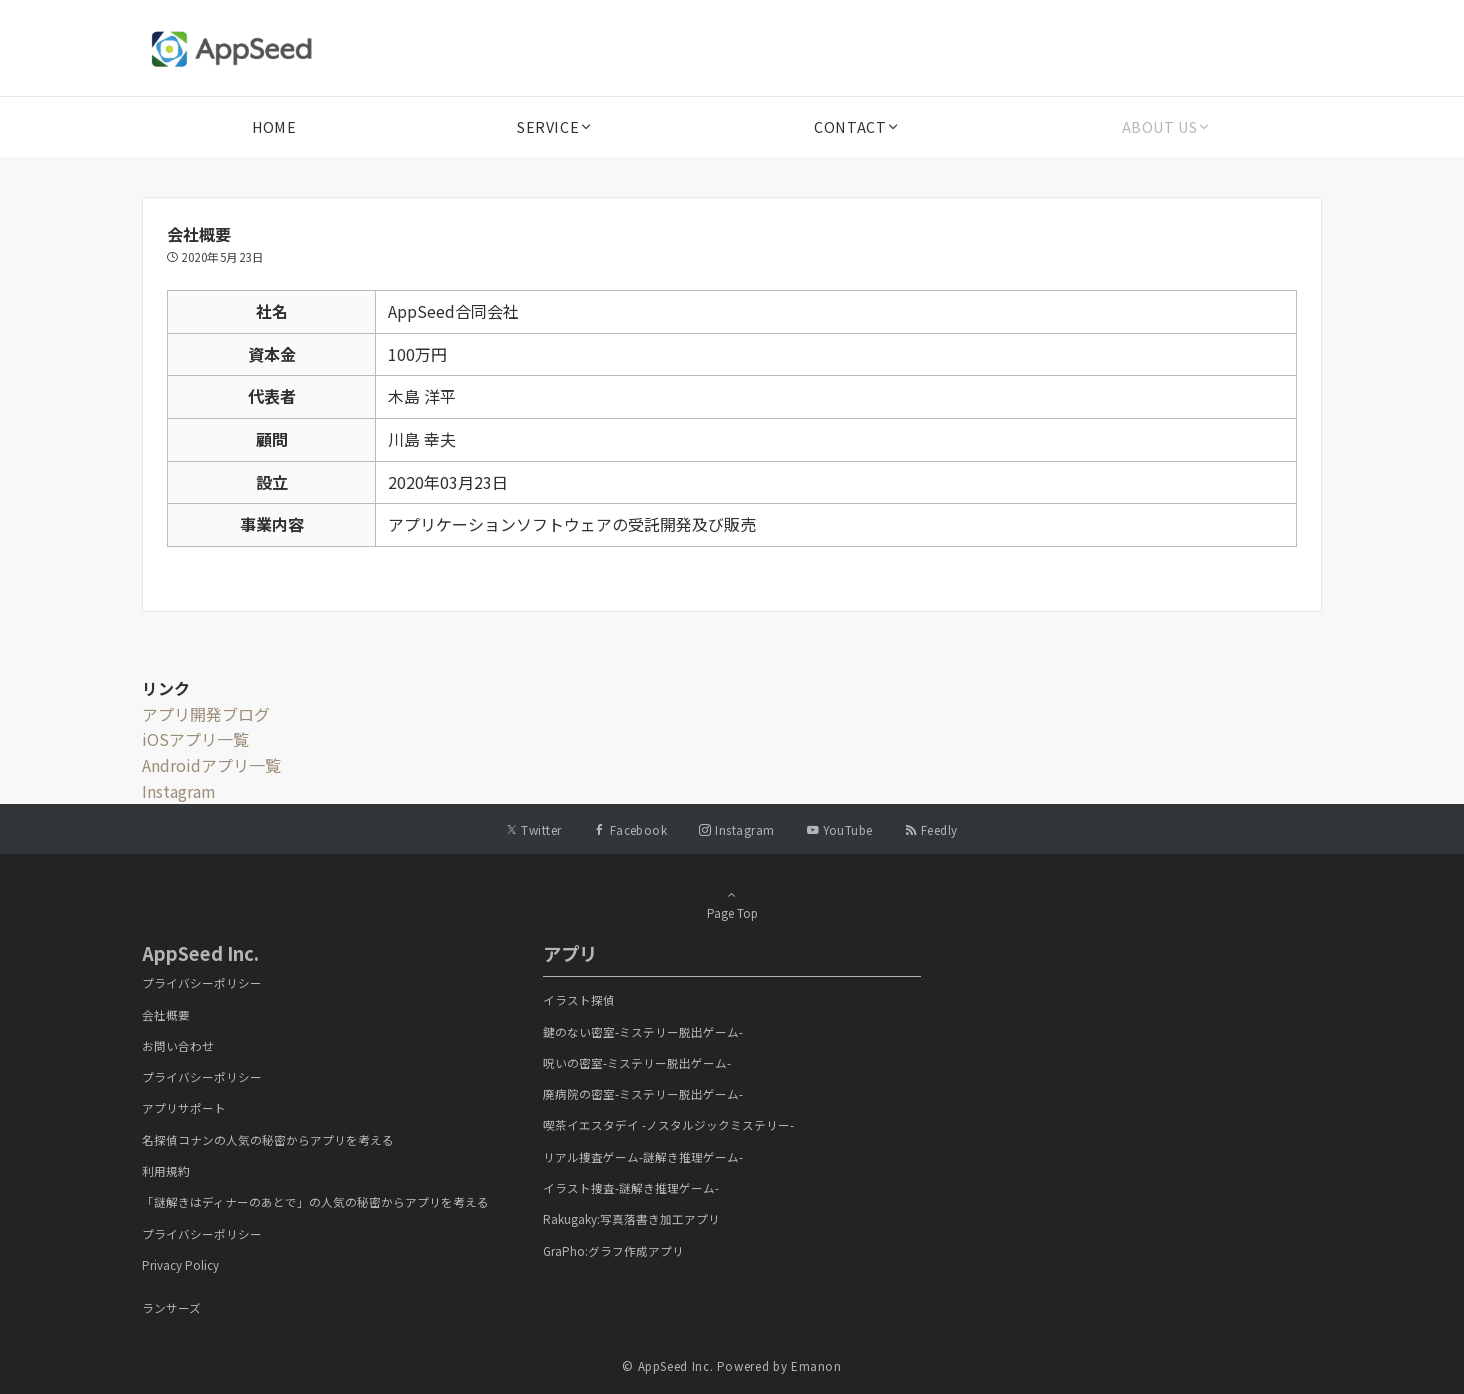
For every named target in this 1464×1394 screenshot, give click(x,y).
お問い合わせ (178, 1046)
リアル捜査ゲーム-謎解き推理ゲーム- (643, 1157)
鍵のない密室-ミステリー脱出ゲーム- (643, 1032)
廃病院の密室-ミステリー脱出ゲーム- (643, 1094)
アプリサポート (184, 1108)
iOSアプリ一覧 (195, 739)
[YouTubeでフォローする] (840, 830)
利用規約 (166, 1171)
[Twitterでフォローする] (533, 830)
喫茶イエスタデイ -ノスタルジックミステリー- (668, 1125)
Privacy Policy (180, 1265)
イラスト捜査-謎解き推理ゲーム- (631, 1188)
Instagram (179, 791)
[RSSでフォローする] (931, 830)
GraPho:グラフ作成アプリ (613, 1251)
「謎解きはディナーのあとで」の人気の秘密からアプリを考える (315, 1202)
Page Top (732, 904)
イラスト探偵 (579, 1000)
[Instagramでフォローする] (736, 830)
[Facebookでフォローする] (631, 830)
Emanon (816, 1366)
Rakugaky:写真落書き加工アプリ (631, 1219)
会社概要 (166, 1015)
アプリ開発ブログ (206, 714)
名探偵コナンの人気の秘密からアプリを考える (268, 1140)
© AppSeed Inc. (667, 1366)
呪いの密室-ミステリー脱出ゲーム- (637, 1063)
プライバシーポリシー (202, 983)
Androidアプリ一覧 (211, 765)
